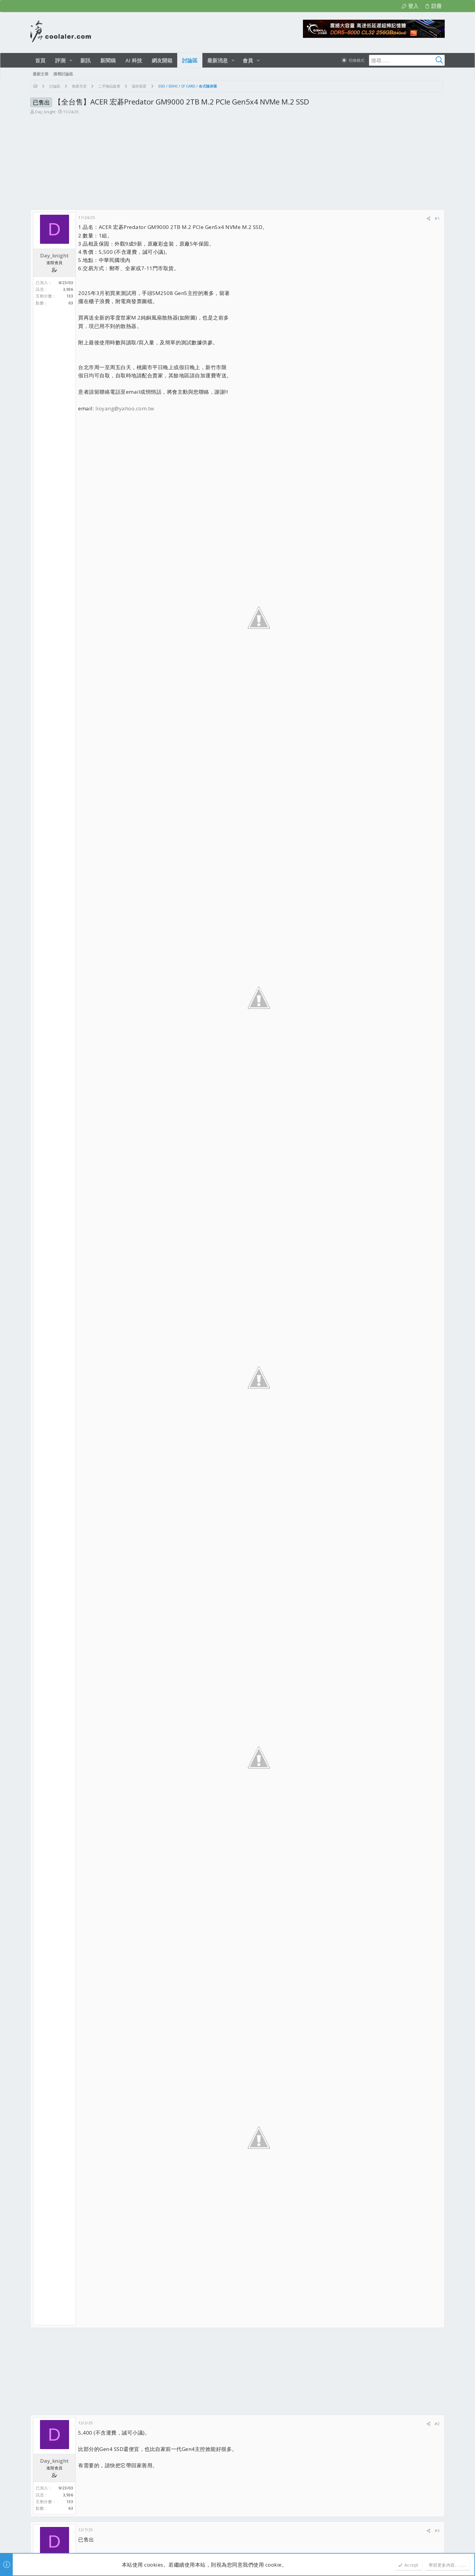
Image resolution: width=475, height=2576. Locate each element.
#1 (437, 218)
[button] (70, 60)
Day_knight (45, 111)
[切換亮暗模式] (353, 60)
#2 (437, 2423)
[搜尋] (406, 60)
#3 (437, 2530)
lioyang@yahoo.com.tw (124, 408)
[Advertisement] (237, 163)
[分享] (428, 218)
